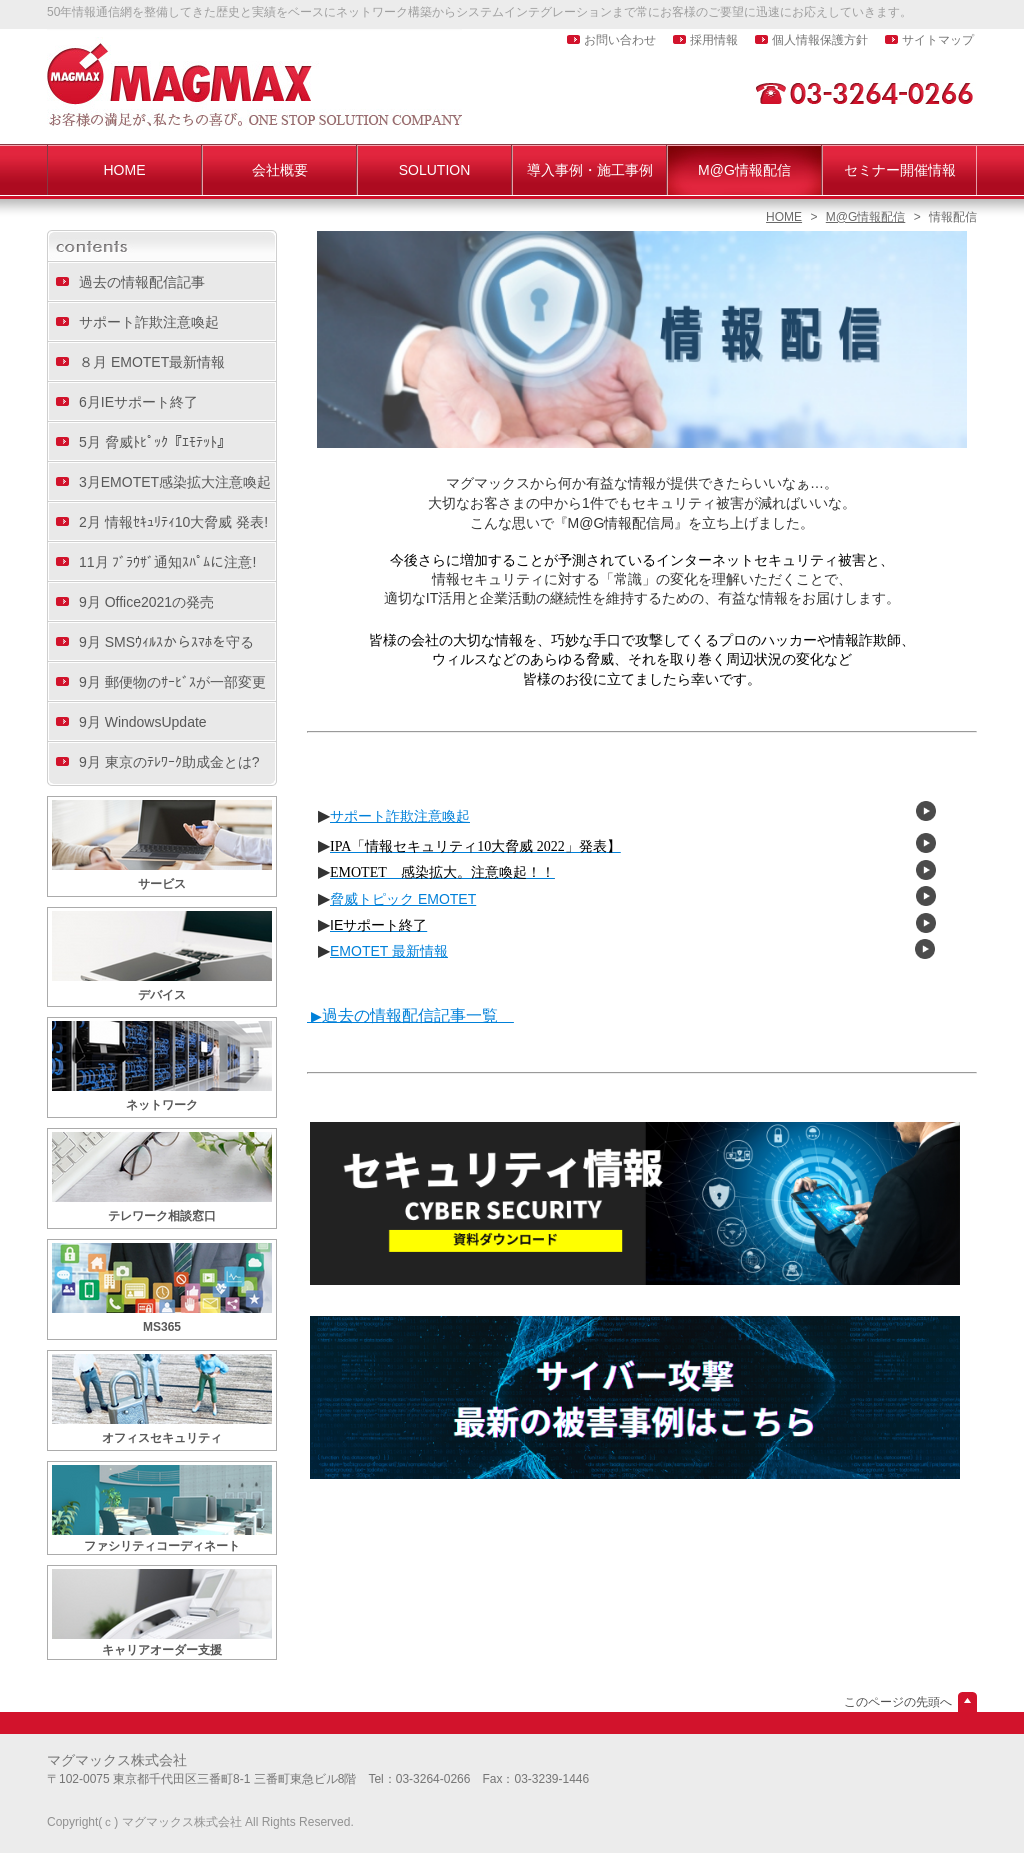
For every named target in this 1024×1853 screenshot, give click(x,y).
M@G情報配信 (866, 217)
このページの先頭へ (898, 1702)
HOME (784, 217)
